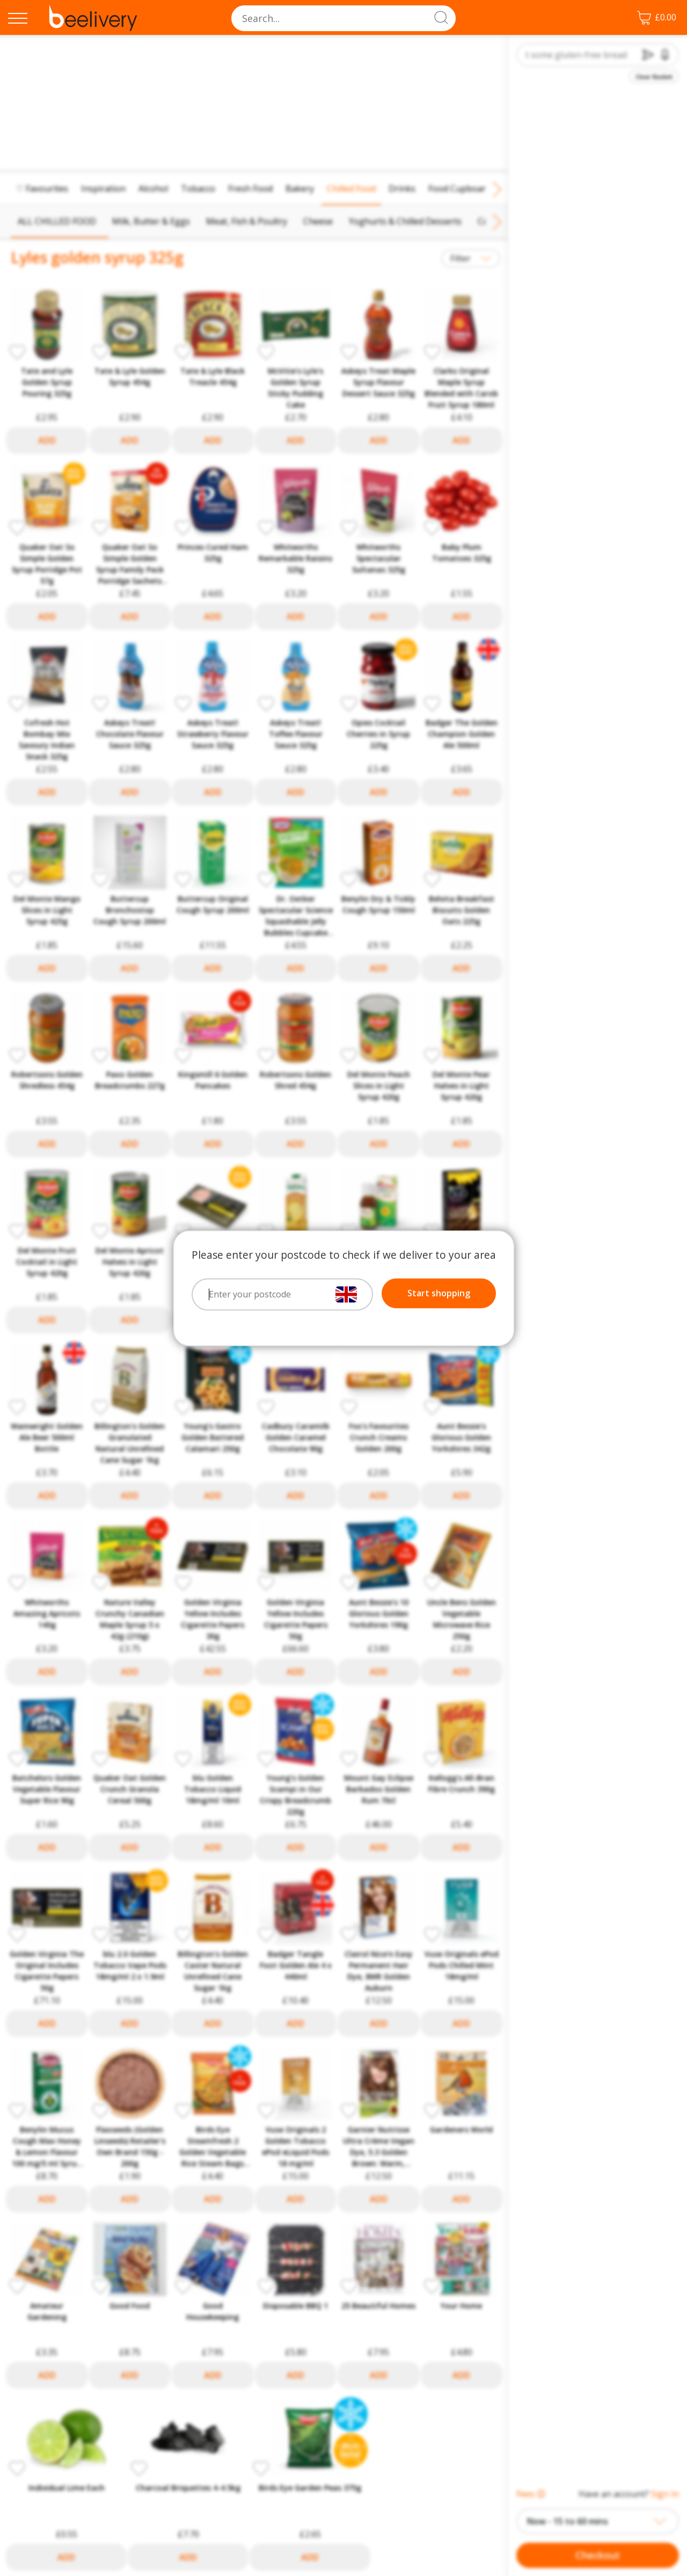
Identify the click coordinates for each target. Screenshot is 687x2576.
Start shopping (438, 1293)
